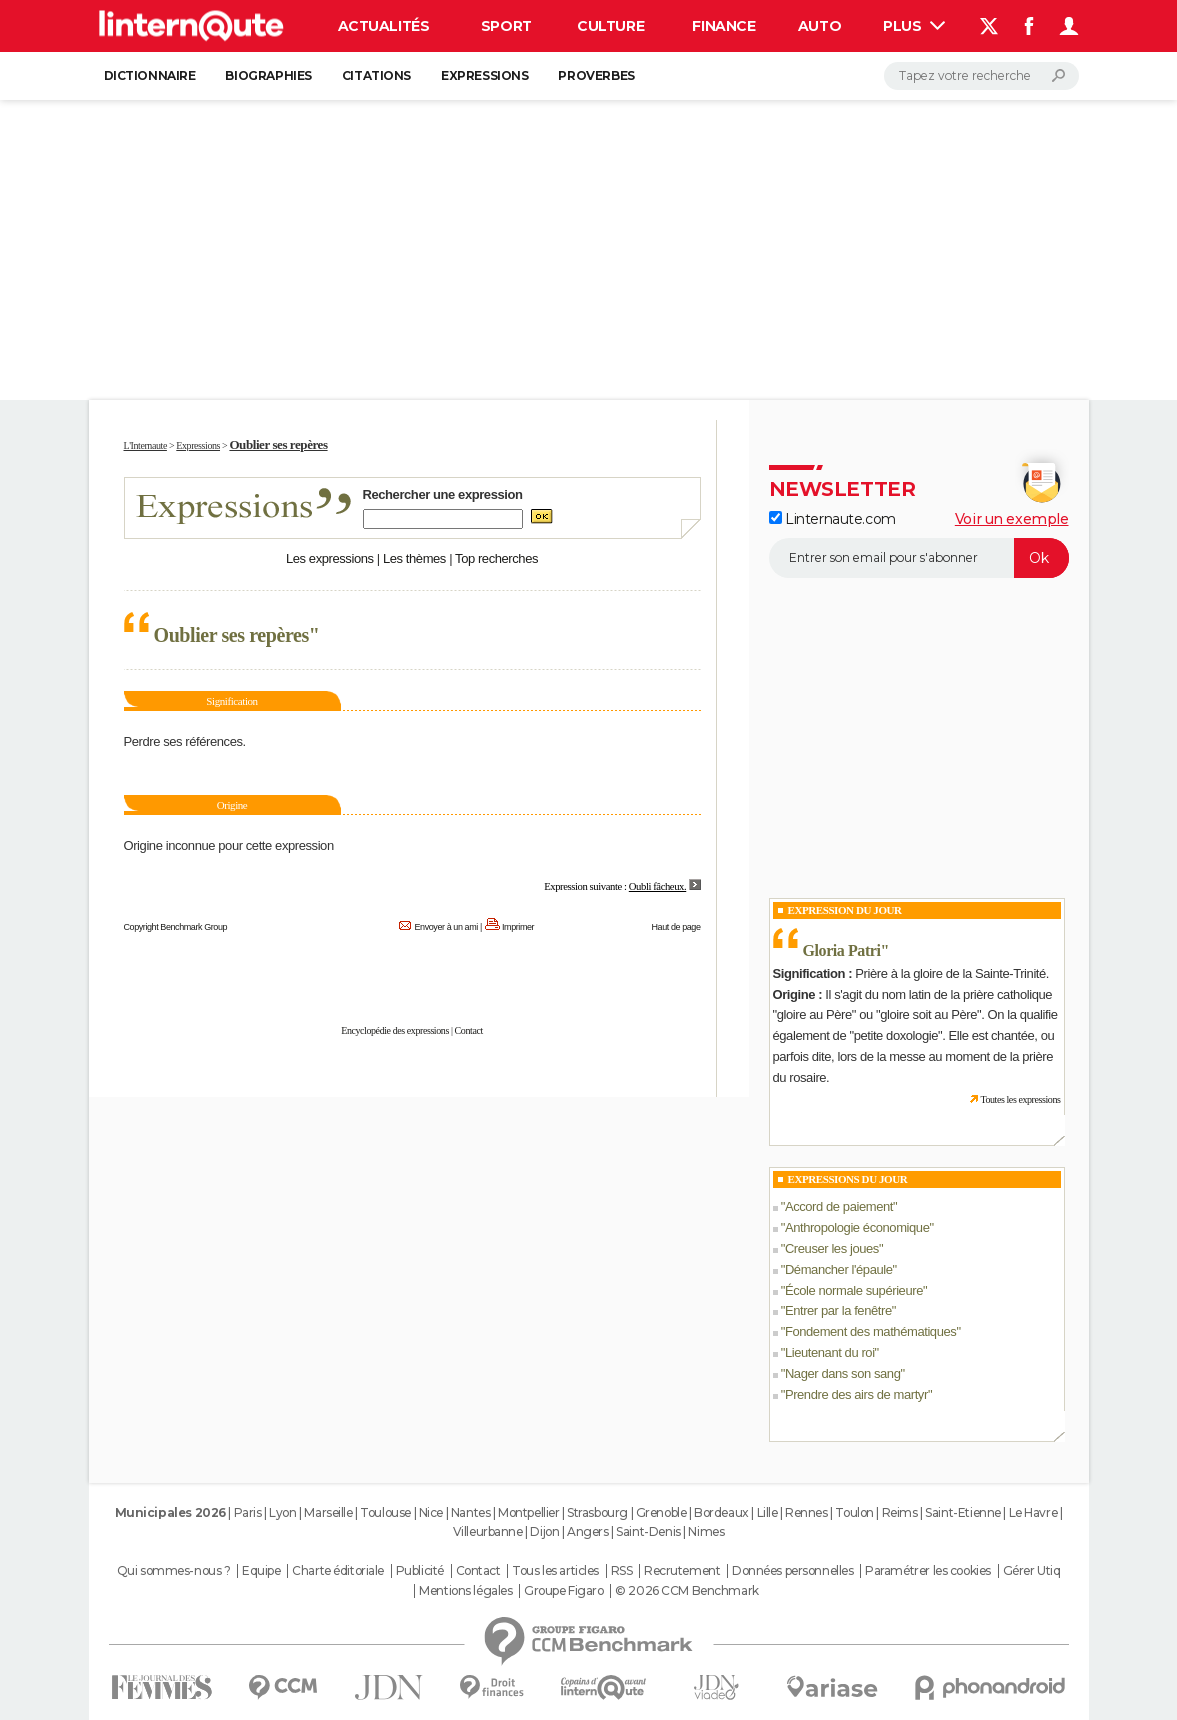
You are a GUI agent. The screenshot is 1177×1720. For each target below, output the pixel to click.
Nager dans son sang (843, 1373)
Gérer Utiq (1032, 1571)
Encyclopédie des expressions (395, 1030)
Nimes (706, 1531)
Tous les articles (555, 1571)
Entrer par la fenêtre (838, 1310)
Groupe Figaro (564, 1591)
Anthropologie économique (857, 1227)
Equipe (261, 1571)
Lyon (282, 1512)
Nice (431, 1512)
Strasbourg (597, 1512)
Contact (469, 1030)
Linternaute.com (832, 519)
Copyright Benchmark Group (176, 927)
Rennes (806, 1512)
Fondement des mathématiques (871, 1331)
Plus (914, 26)
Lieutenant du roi (830, 1352)
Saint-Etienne (963, 1512)
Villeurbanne (488, 1531)
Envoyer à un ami (445, 927)
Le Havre (1033, 1512)
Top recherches (496, 558)
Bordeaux (721, 1512)
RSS (622, 1571)
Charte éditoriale (338, 1571)
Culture (610, 26)
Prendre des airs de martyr (856, 1394)
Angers (587, 1531)
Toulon (854, 1512)
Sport (506, 26)
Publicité (420, 1571)
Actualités (384, 26)
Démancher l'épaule (839, 1269)
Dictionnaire (150, 75)
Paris (248, 1512)
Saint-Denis (648, 1531)
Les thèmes (414, 558)
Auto (819, 26)
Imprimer (518, 927)
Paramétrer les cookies (928, 1571)
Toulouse (385, 1512)
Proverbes (596, 75)
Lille (767, 1512)
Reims (900, 1512)
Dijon (544, 1531)
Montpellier (528, 1512)
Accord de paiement (839, 1206)
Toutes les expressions (1020, 1099)
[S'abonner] (919, 558)
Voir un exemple (1012, 519)
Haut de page (675, 927)
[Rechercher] (981, 76)
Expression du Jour (845, 910)
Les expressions (330, 558)
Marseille (328, 1512)
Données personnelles (793, 1571)
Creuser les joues (832, 1248)
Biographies (268, 75)
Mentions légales (465, 1591)
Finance (723, 26)
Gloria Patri (842, 950)
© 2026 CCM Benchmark (687, 1591)
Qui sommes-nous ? (174, 1571)
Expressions (484, 75)
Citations (376, 75)
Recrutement (682, 1571)
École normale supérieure (854, 1290)
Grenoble (661, 1512)
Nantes (470, 1512)
